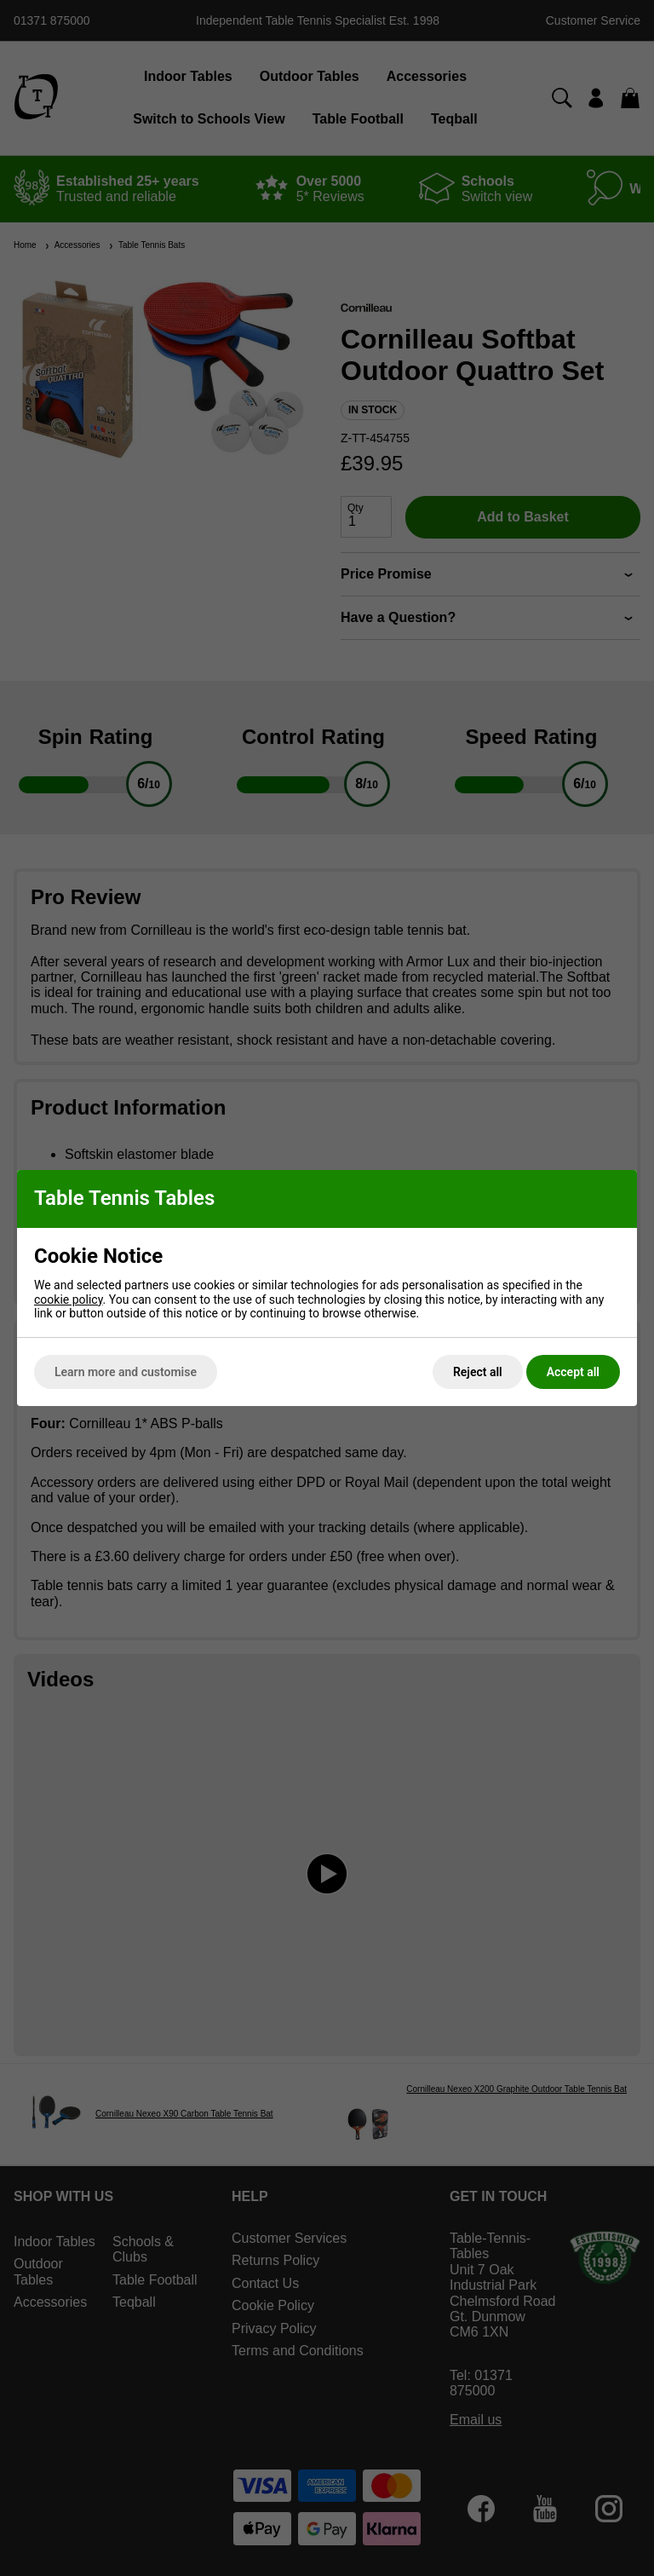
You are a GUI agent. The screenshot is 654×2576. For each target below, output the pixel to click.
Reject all (477, 1372)
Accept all (573, 1372)
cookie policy (68, 1299)
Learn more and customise (125, 1372)
